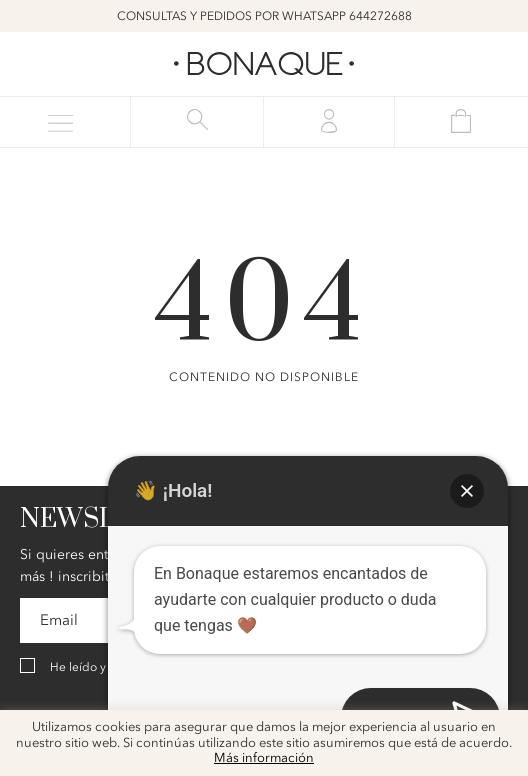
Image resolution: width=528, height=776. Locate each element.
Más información (264, 758)
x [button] (498, 732)
